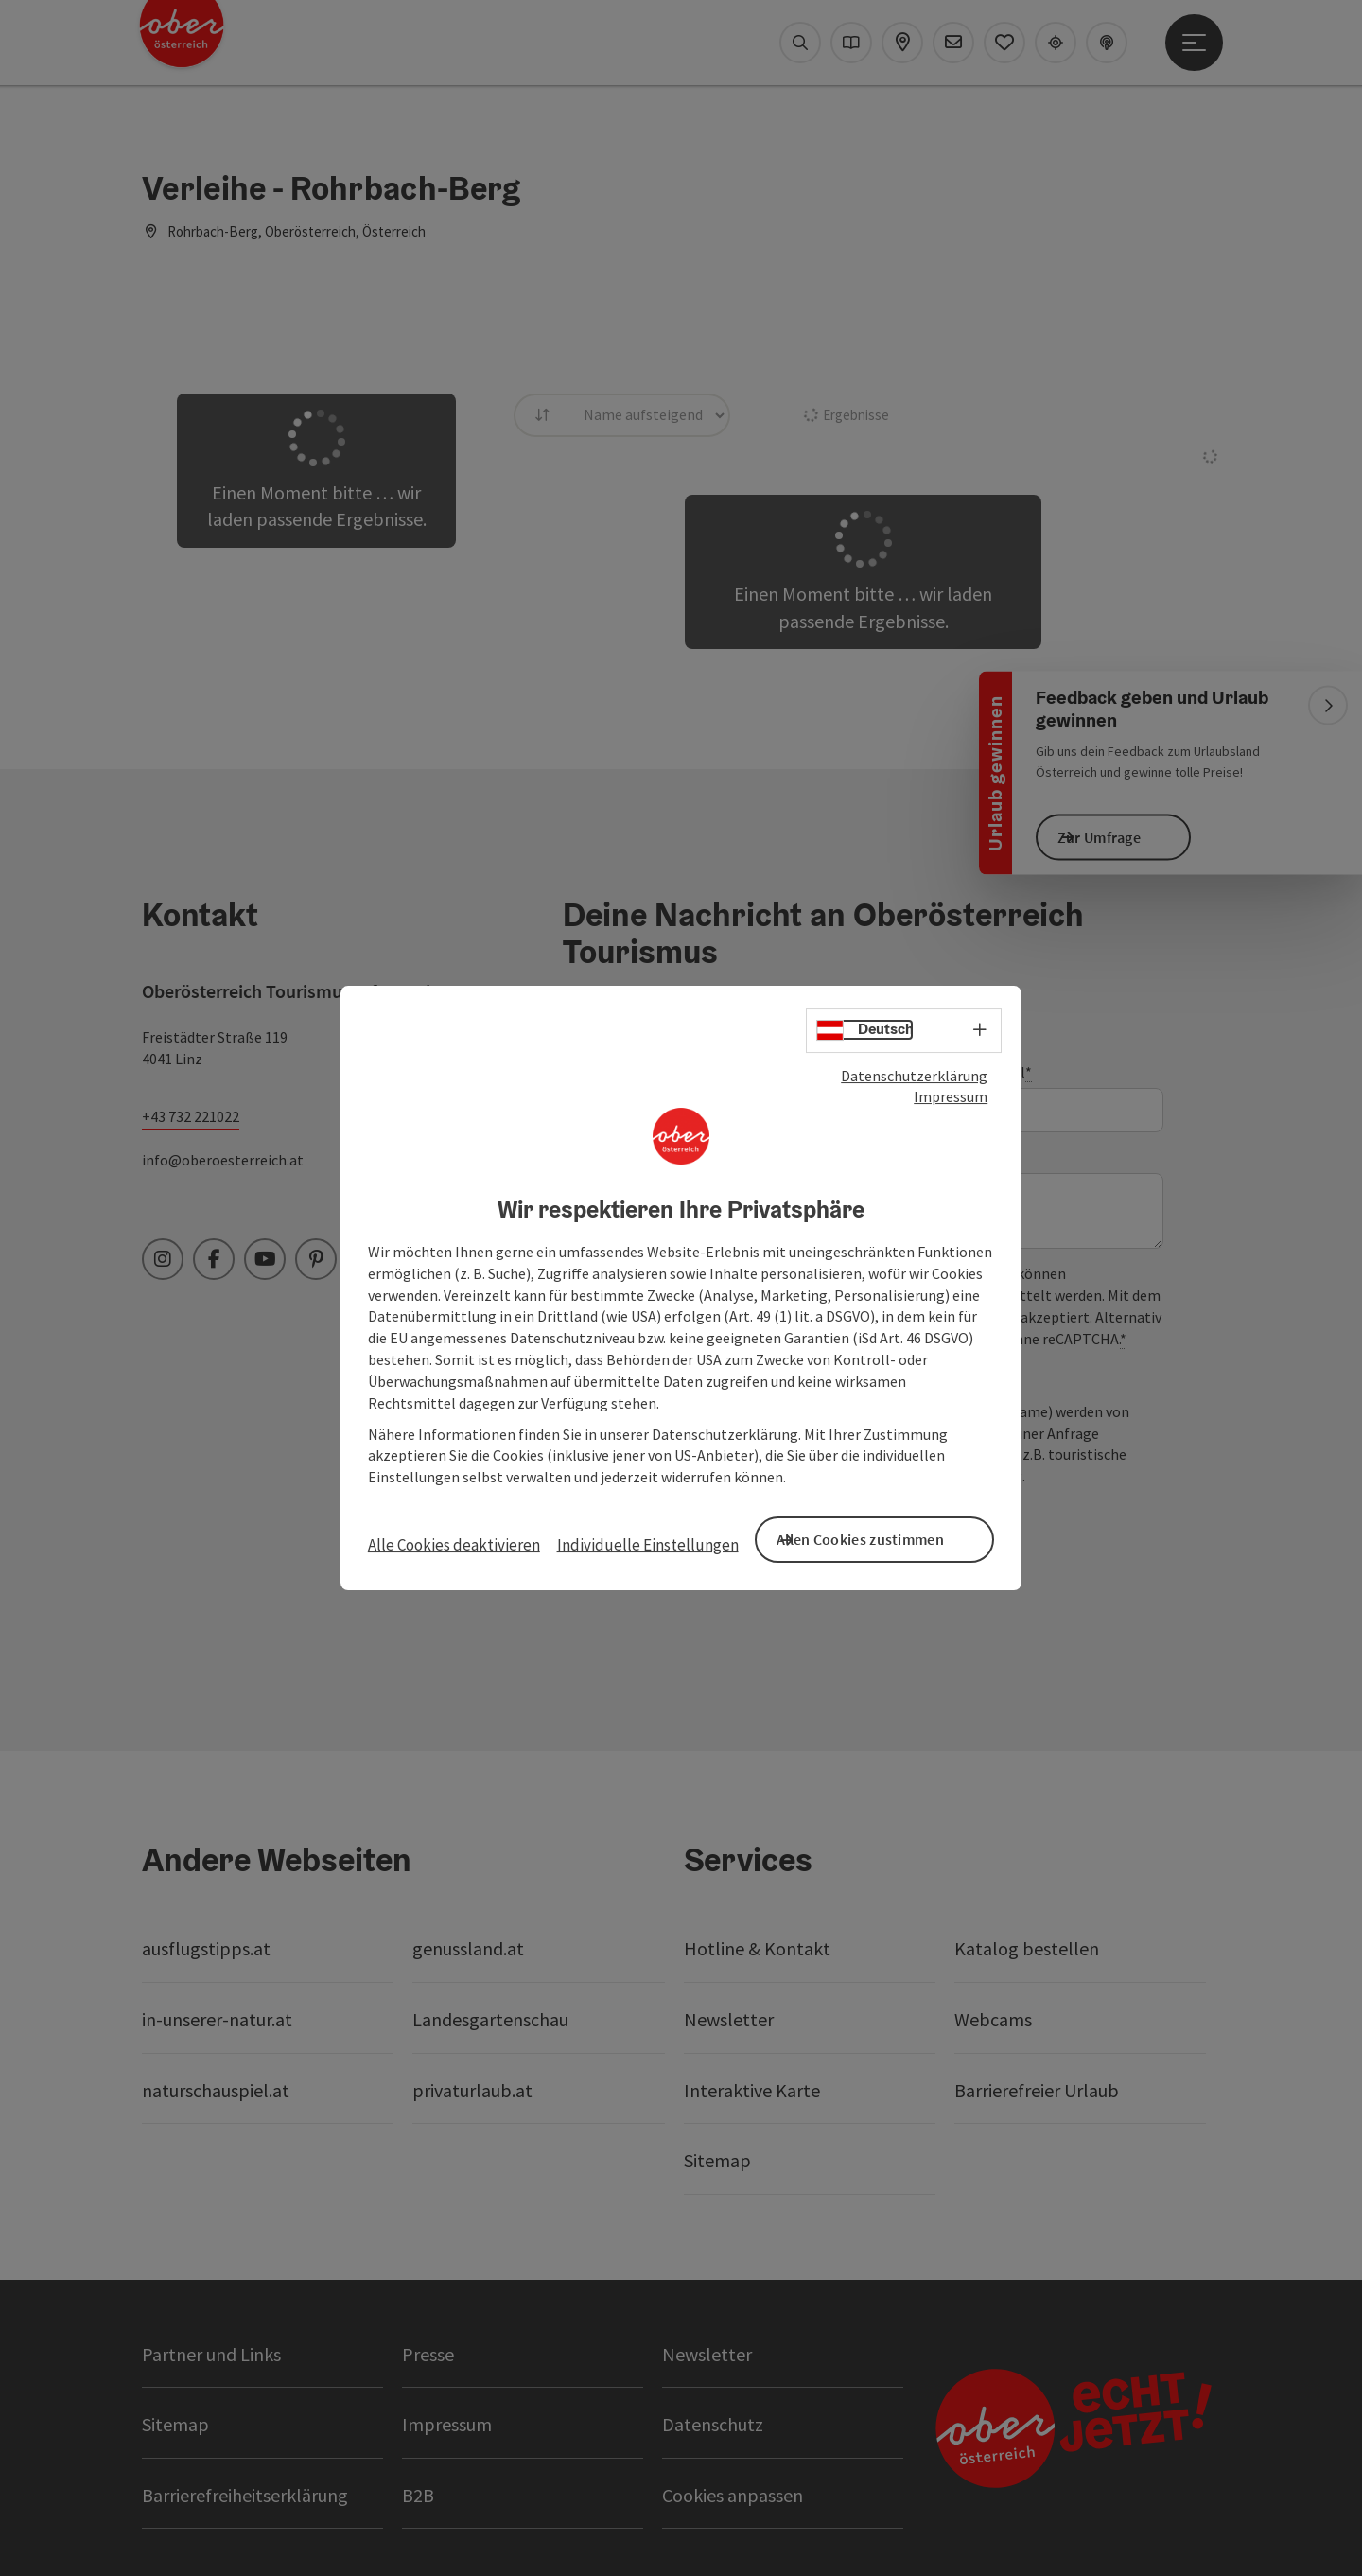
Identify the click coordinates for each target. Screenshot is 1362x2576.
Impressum (950, 1104)
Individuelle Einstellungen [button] (648, 1544)
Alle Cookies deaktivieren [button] (454, 1544)
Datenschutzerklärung (914, 1082)
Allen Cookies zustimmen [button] (888, 1537)
